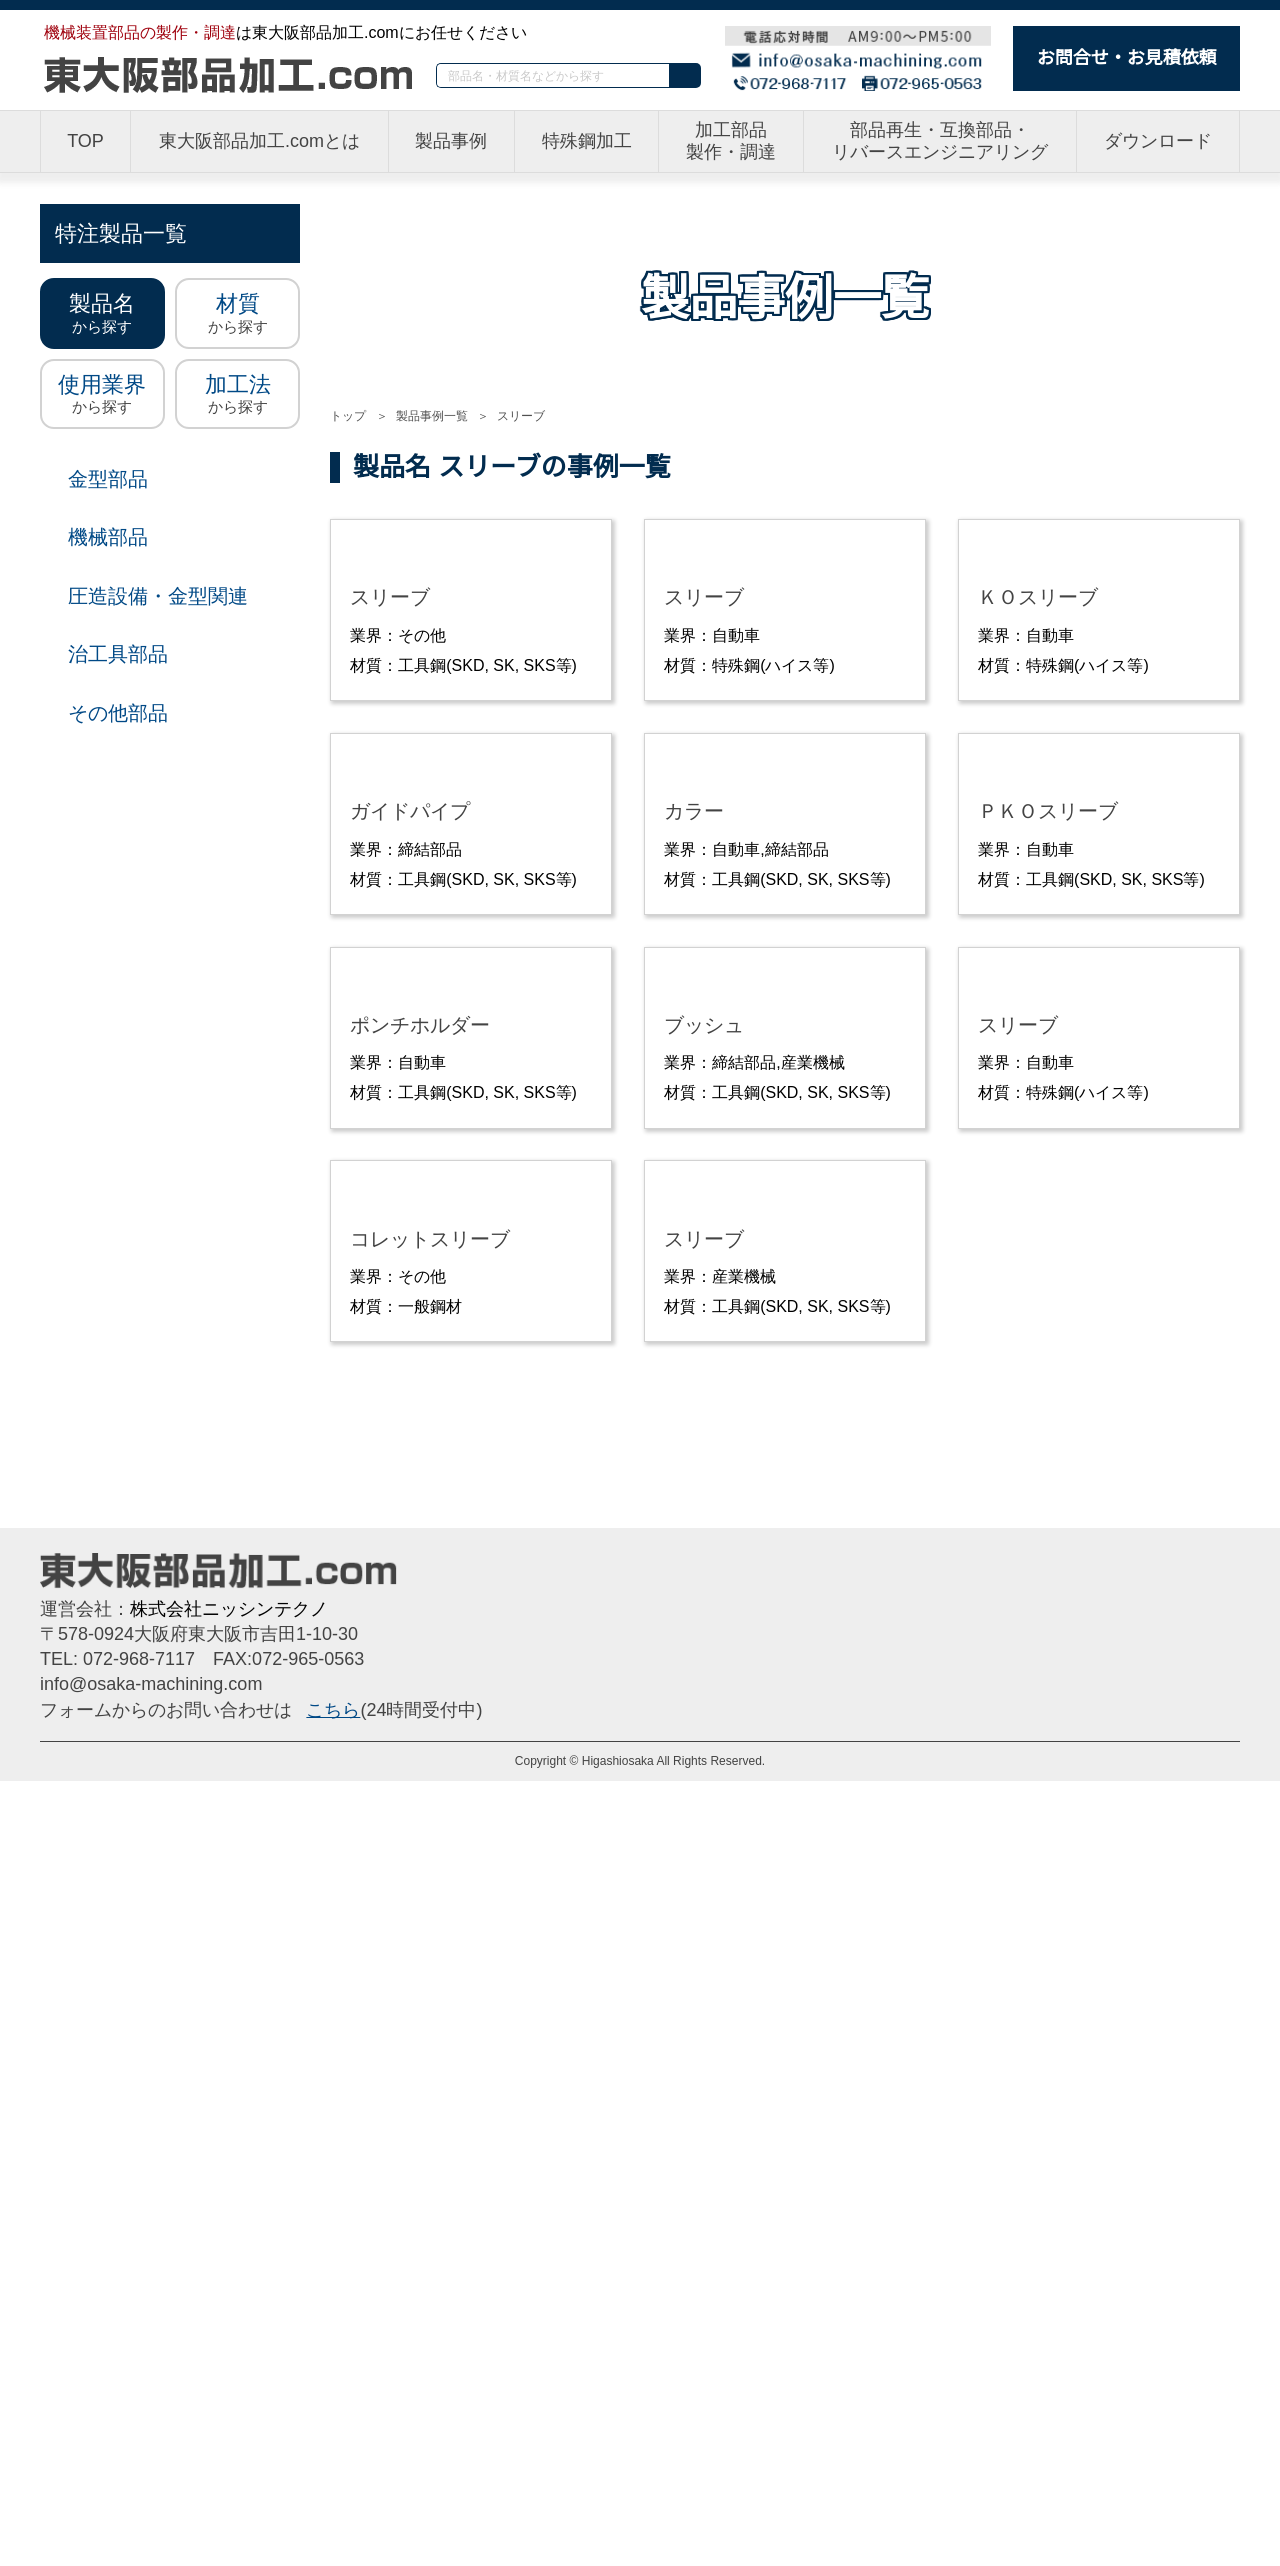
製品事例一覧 (431, 415)
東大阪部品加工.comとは (259, 142)
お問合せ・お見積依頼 (1127, 58)
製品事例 (453, 142)
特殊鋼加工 (588, 142)
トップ (348, 415)
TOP (85, 142)
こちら (332, 2495)
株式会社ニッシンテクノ (228, 2394)
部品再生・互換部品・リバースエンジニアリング (940, 141)
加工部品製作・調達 (732, 141)
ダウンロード (1158, 142)
